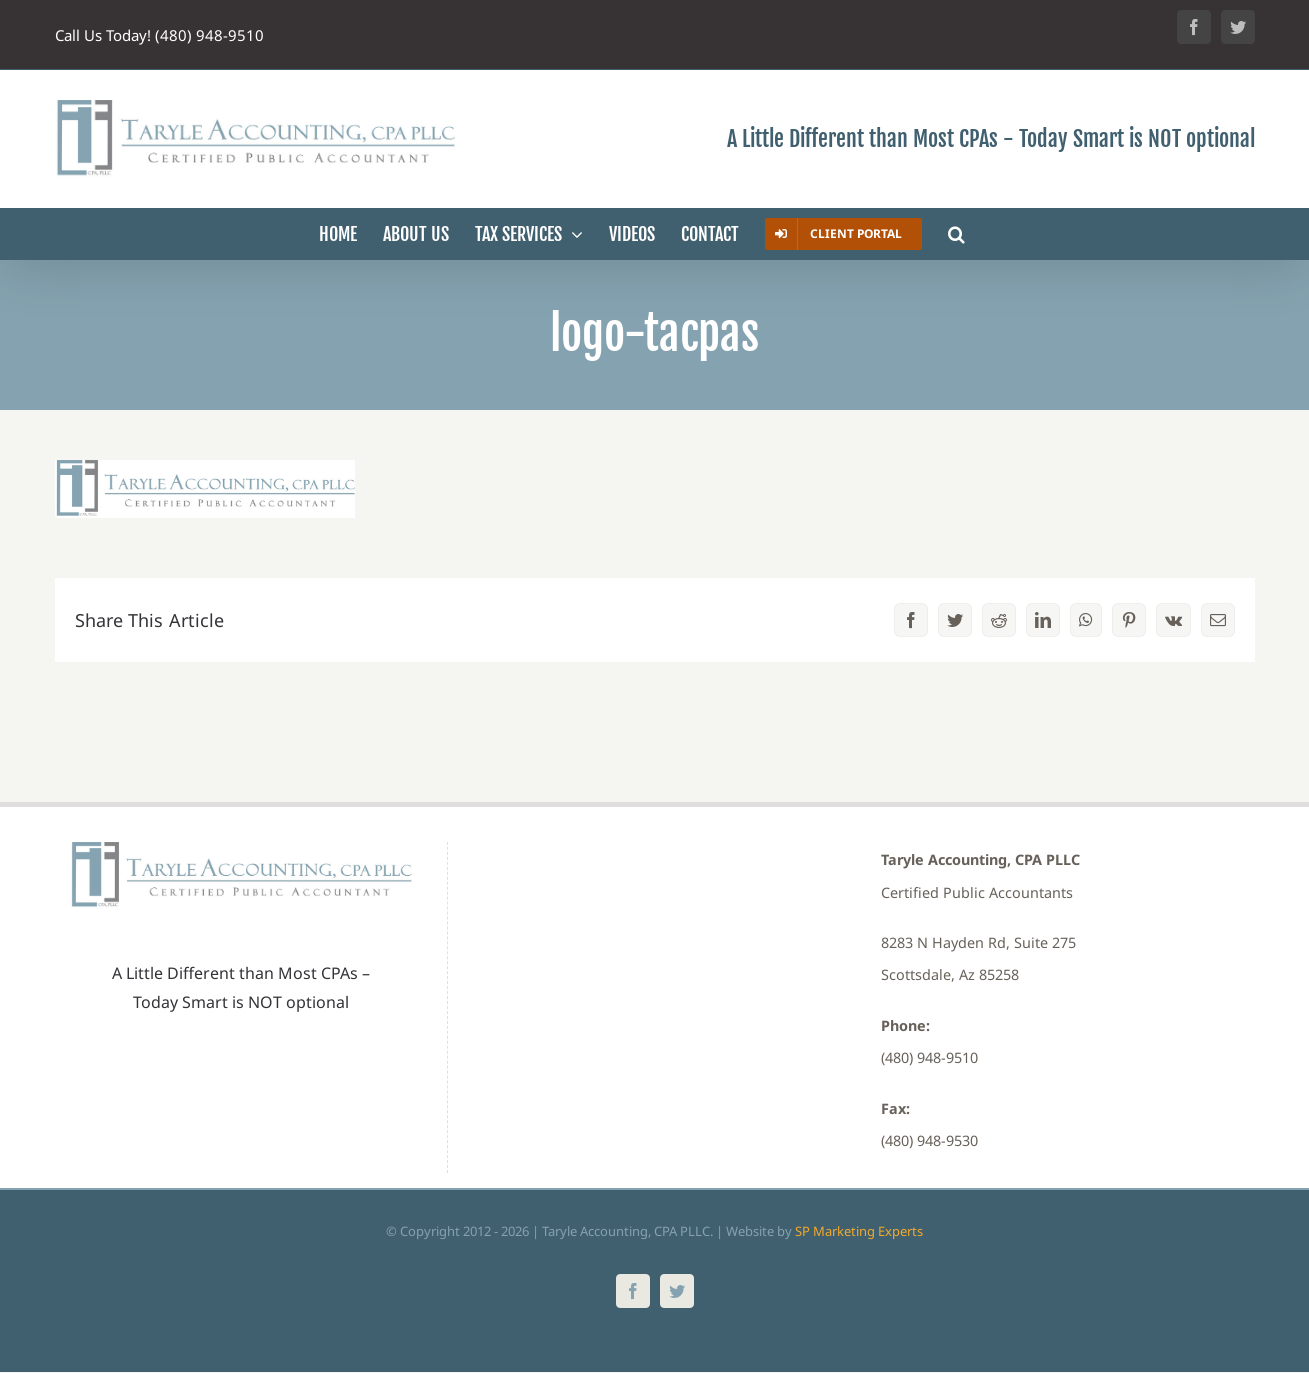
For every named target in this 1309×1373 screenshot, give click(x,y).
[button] (956, 234)
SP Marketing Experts (859, 1231)
